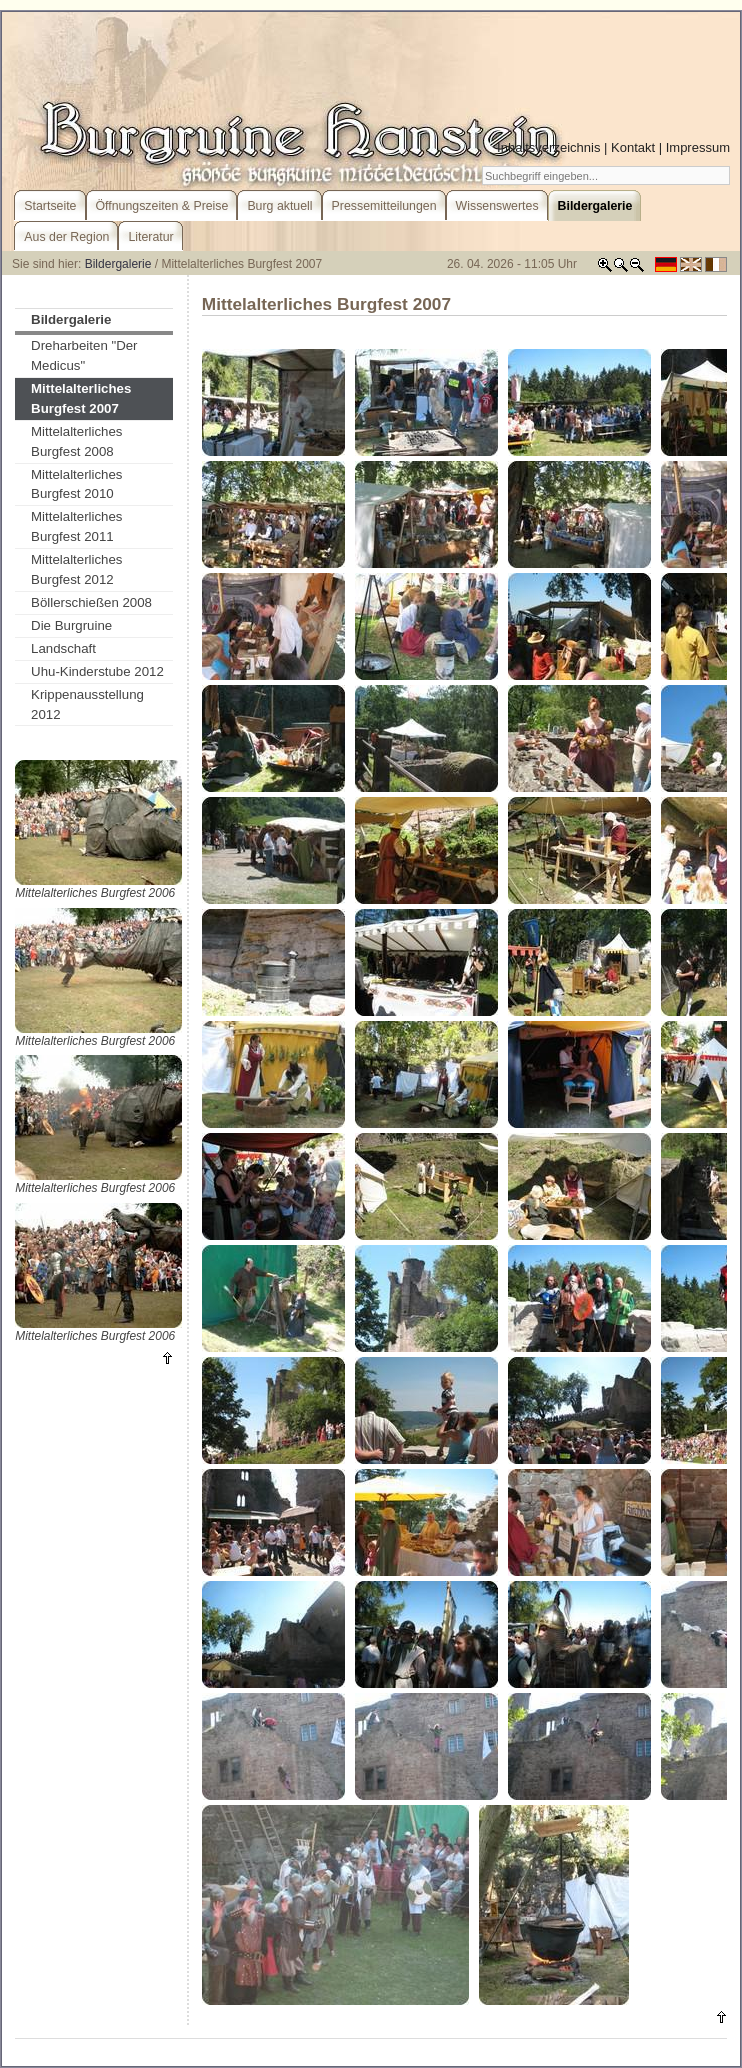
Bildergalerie (118, 264)
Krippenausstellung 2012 (87, 704)
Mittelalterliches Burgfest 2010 (76, 484)
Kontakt (633, 147)
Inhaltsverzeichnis (548, 147)
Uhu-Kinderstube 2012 (97, 671)
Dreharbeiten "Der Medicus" (84, 355)
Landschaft (63, 648)
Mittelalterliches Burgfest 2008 (76, 441)
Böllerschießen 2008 (91, 602)
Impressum (698, 147)
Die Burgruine (71, 625)
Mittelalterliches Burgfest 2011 (76, 526)
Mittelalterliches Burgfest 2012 (76, 569)
